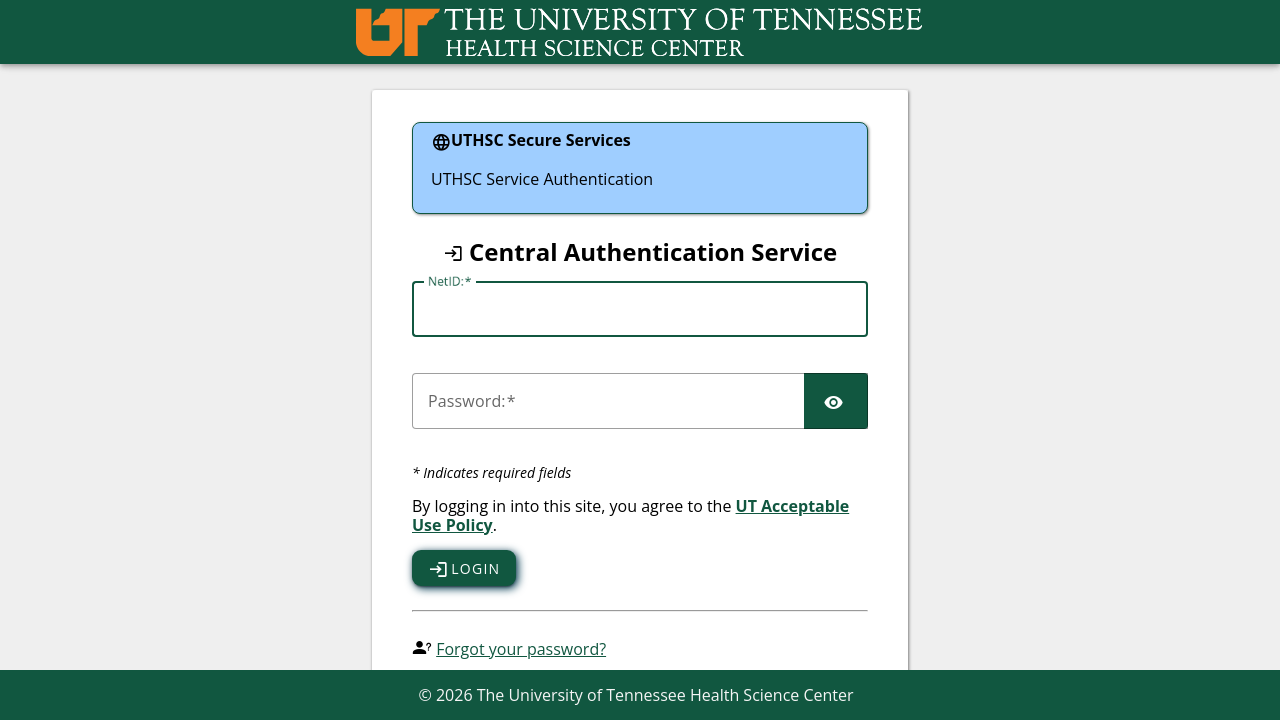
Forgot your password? (521, 649)
